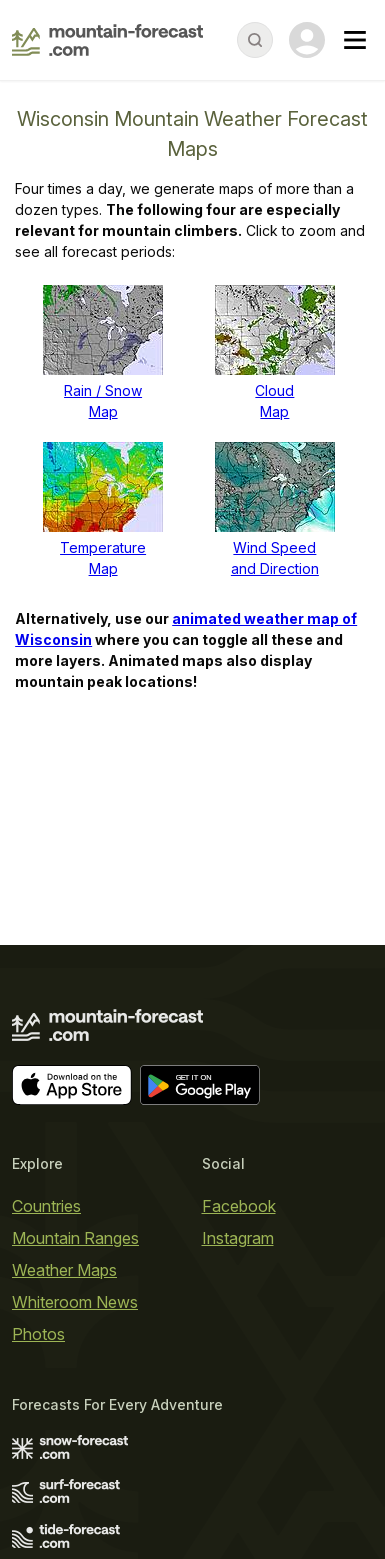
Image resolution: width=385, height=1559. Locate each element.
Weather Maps (64, 1270)
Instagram (238, 1238)
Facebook (239, 1206)
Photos (38, 1334)
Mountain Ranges (75, 1238)
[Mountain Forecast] (107, 40)
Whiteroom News (75, 1302)
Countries (46, 1206)
